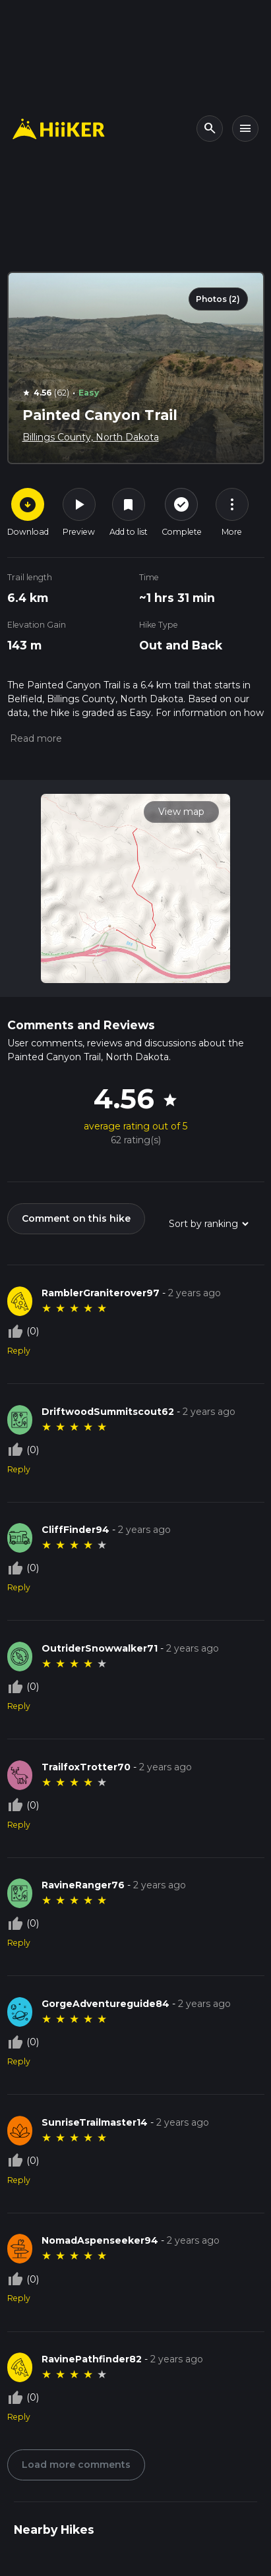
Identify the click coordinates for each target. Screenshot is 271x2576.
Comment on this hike (76, 1218)
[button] (34, 738)
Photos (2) (218, 299)
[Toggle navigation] (245, 128)
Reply (18, 1351)
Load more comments (76, 2465)
